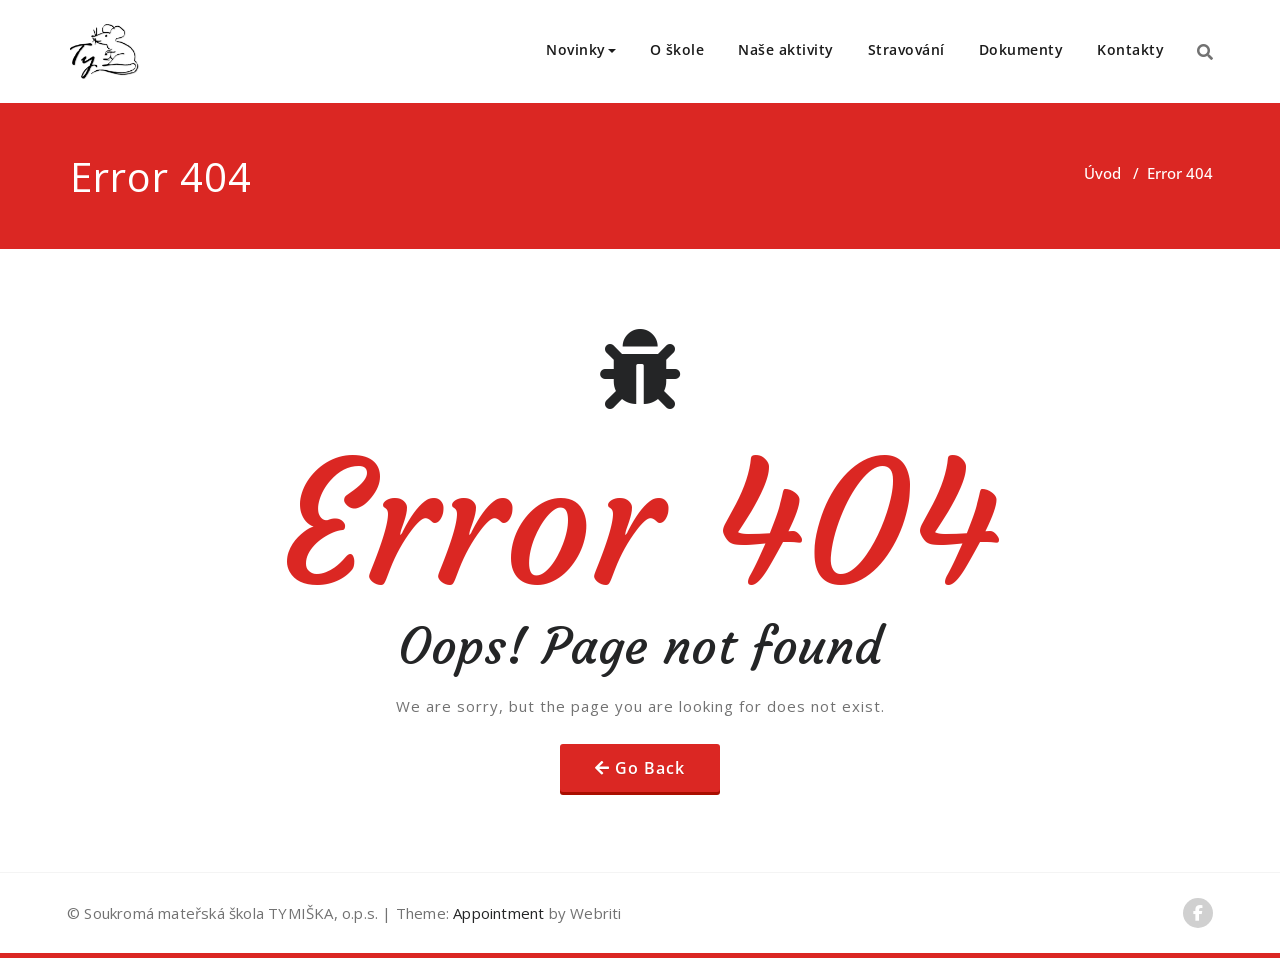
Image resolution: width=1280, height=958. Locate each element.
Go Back (650, 768)
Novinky (581, 49)
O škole (677, 49)
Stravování (906, 49)
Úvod (1102, 173)
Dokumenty (1021, 49)
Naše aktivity (786, 49)
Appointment (496, 913)
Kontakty (1130, 49)
